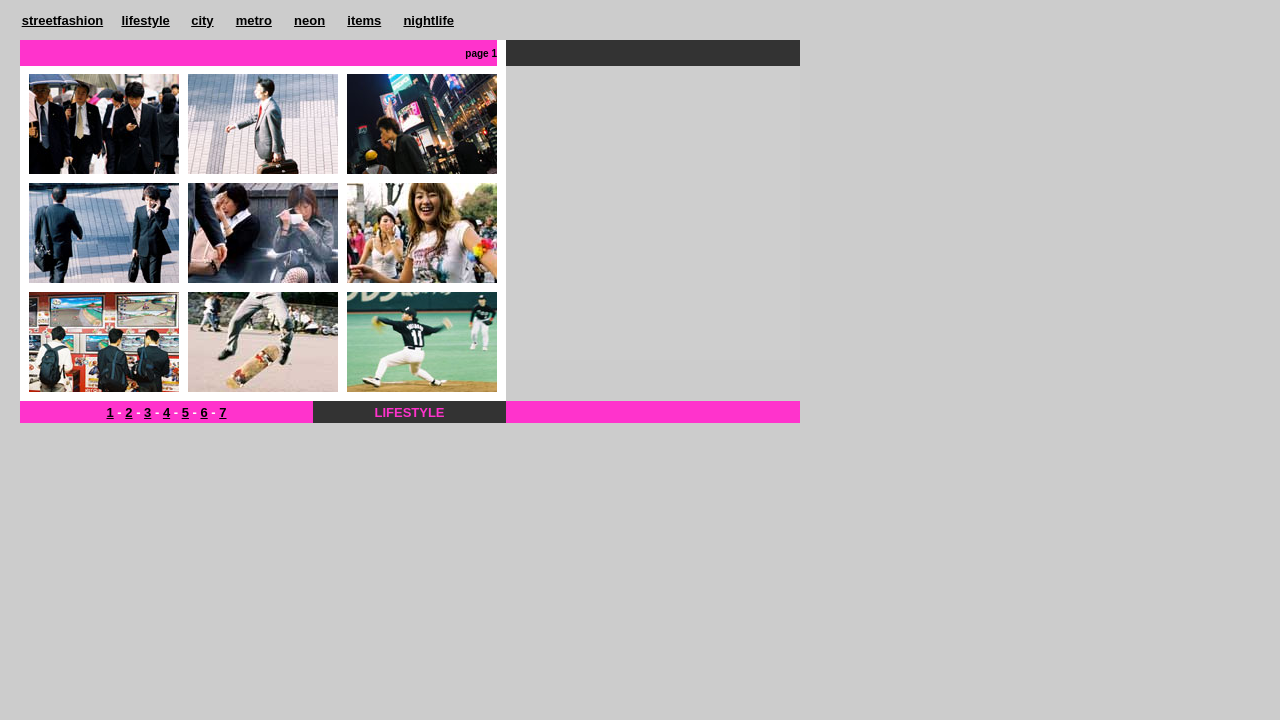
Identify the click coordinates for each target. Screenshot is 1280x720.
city (202, 20)
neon (309, 20)
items (364, 20)
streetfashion (63, 20)
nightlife (428, 20)
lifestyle (145, 20)
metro (254, 20)
